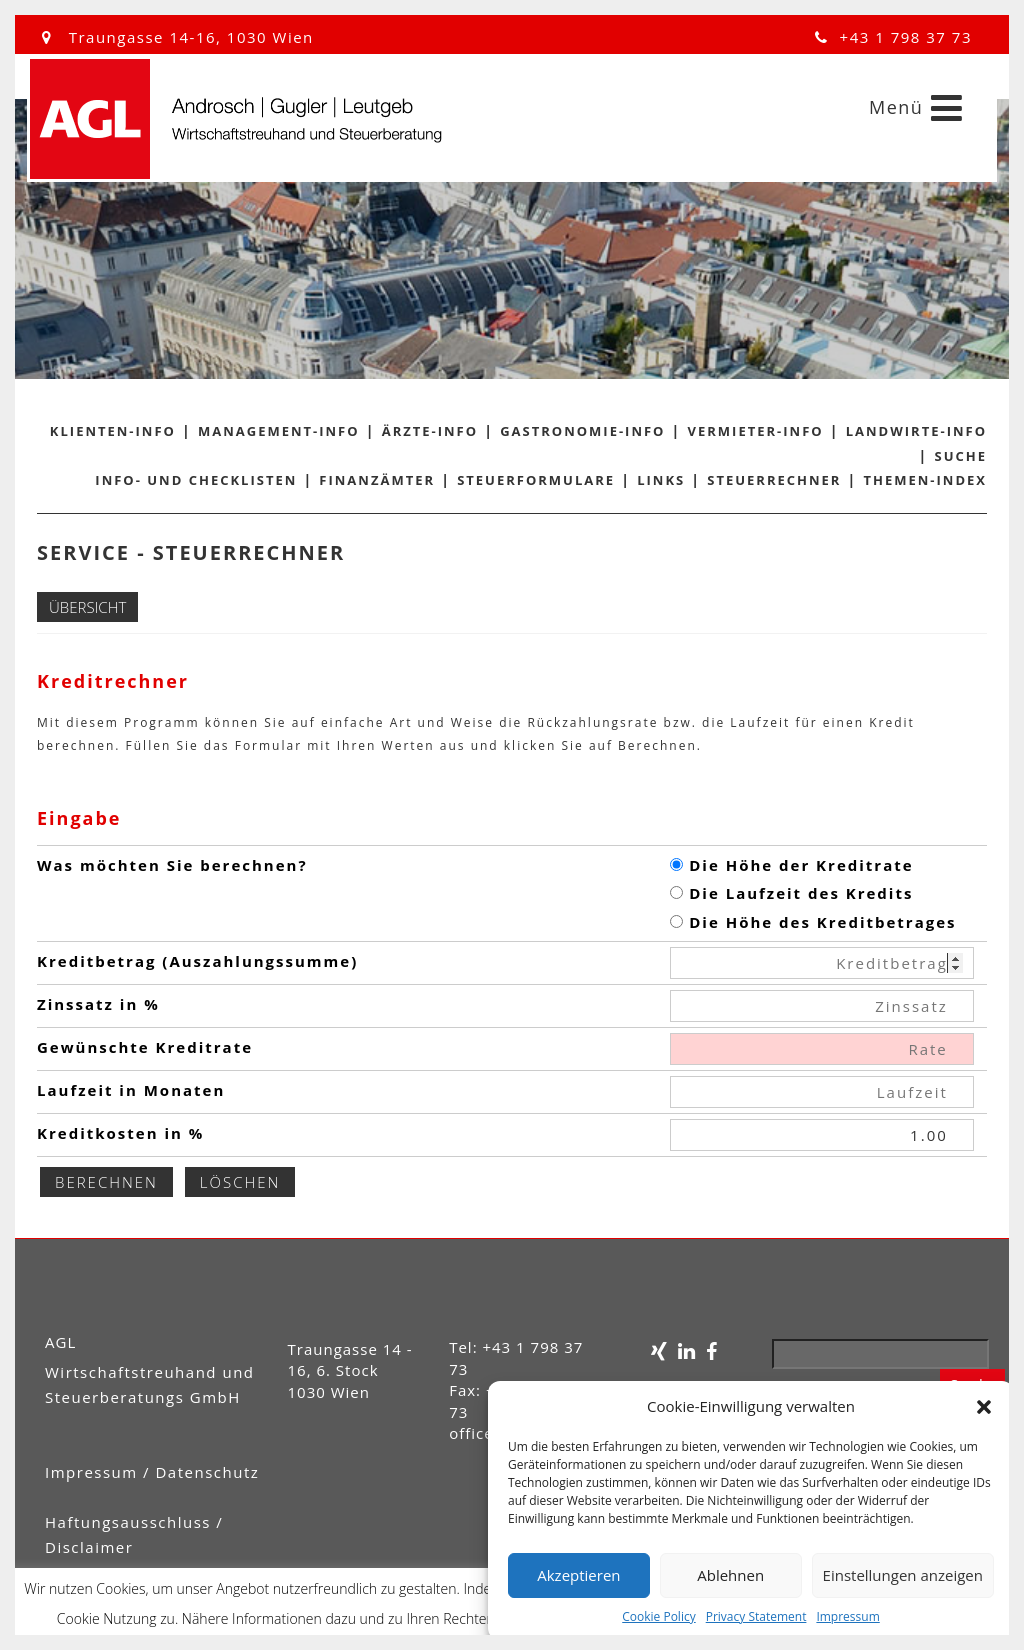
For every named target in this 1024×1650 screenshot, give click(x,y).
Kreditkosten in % (120, 1133)
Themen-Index (926, 480)
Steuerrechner (774, 480)
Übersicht (87, 607)
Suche (961, 456)
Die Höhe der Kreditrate (791, 865)
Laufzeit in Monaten (131, 1090)
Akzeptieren (578, 1575)
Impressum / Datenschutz (152, 1472)
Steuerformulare (536, 480)
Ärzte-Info (430, 431)
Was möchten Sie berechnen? (172, 865)
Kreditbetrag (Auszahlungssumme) (197, 961)
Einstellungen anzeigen (903, 1575)
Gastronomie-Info (582, 431)
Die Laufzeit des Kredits (791, 893)
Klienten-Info (113, 431)
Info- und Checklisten (196, 480)
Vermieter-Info (756, 431)
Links (661, 480)
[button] (984, 1407)
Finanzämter (377, 480)
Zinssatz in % (98, 1004)
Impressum (847, 1616)
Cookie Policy (658, 1616)
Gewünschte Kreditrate (145, 1047)
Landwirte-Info (916, 431)
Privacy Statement (756, 1616)
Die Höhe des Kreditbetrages (813, 922)
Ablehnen (730, 1575)
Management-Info (279, 431)
